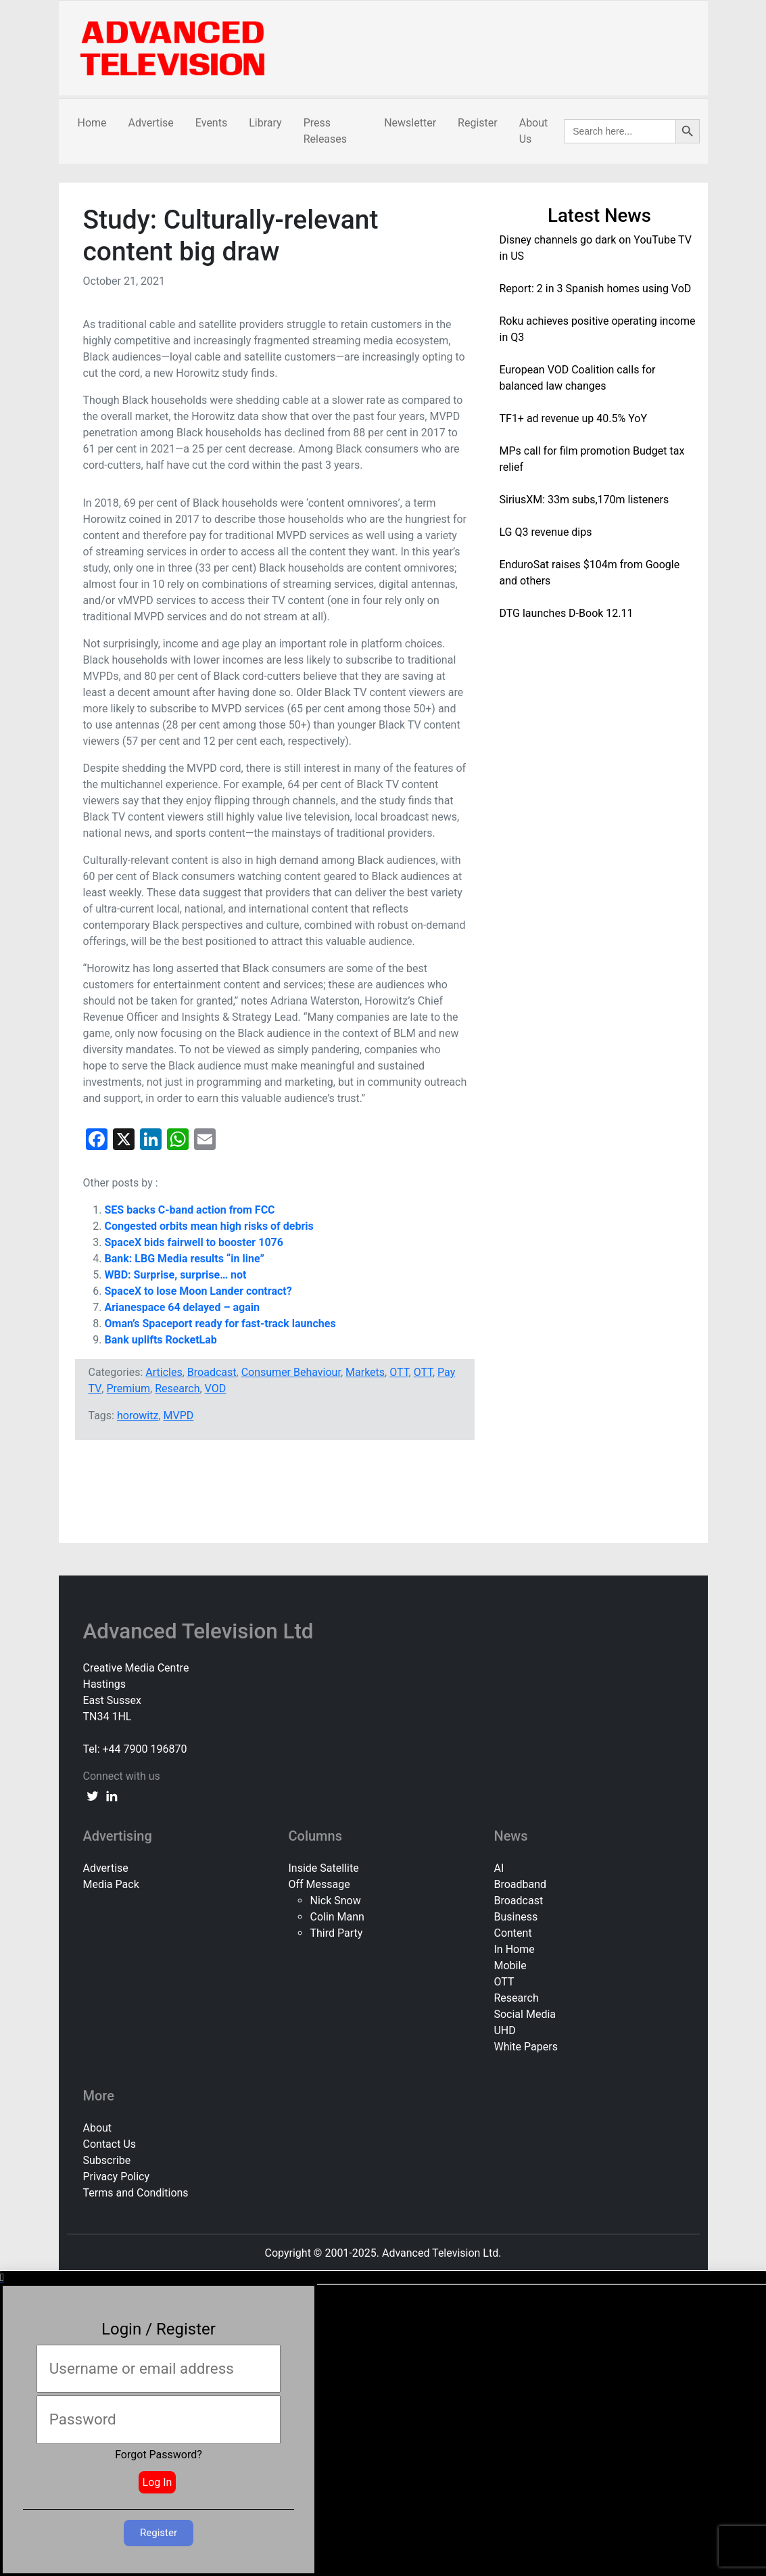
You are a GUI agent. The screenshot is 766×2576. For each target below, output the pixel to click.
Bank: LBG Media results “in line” (184, 1258)
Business (515, 1916)
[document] (383, 2423)
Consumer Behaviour (291, 1372)
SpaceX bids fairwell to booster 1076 (194, 1242)
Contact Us (110, 2144)
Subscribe (107, 2160)
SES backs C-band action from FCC (190, 1209)
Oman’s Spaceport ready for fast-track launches (220, 1323)
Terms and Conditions (136, 2192)
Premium (128, 1388)
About (97, 2127)
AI (499, 1868)
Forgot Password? (158, 2454)
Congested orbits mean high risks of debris (209, 1226)
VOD (215, 1388)
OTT (398, 1372)
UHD (504, 2030)
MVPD (179, 1415)
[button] (383, 2277)
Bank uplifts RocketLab (161, 1339)
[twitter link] (92, 1795)
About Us (533, 130)
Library (265, 122)
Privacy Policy (116, 2176)
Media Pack (111, 1884)
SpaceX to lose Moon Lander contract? (198, 1291)
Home (92, 122)
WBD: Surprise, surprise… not (176, 1274)
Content (512, 1933)
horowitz (137, 1415)
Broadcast (212, 1372)
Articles (163, 1372)
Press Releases (325, 130)
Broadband (520, 1884)
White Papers (525, 2046)
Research (177, 1388)
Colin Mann (337, 1916)
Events (211, 122)
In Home (514, 1949)
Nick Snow (335, 1900)
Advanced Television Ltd (201, 1631)
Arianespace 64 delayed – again (182, 1307)
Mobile (510, 1965)
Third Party (336, 1933)
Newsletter (410, 122)
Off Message (319, 1884)
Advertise (151, 122)
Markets (365, 1372)
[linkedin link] (111, 1795)
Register (478, 122)
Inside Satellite (323, 1868)
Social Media (525, 2014)
